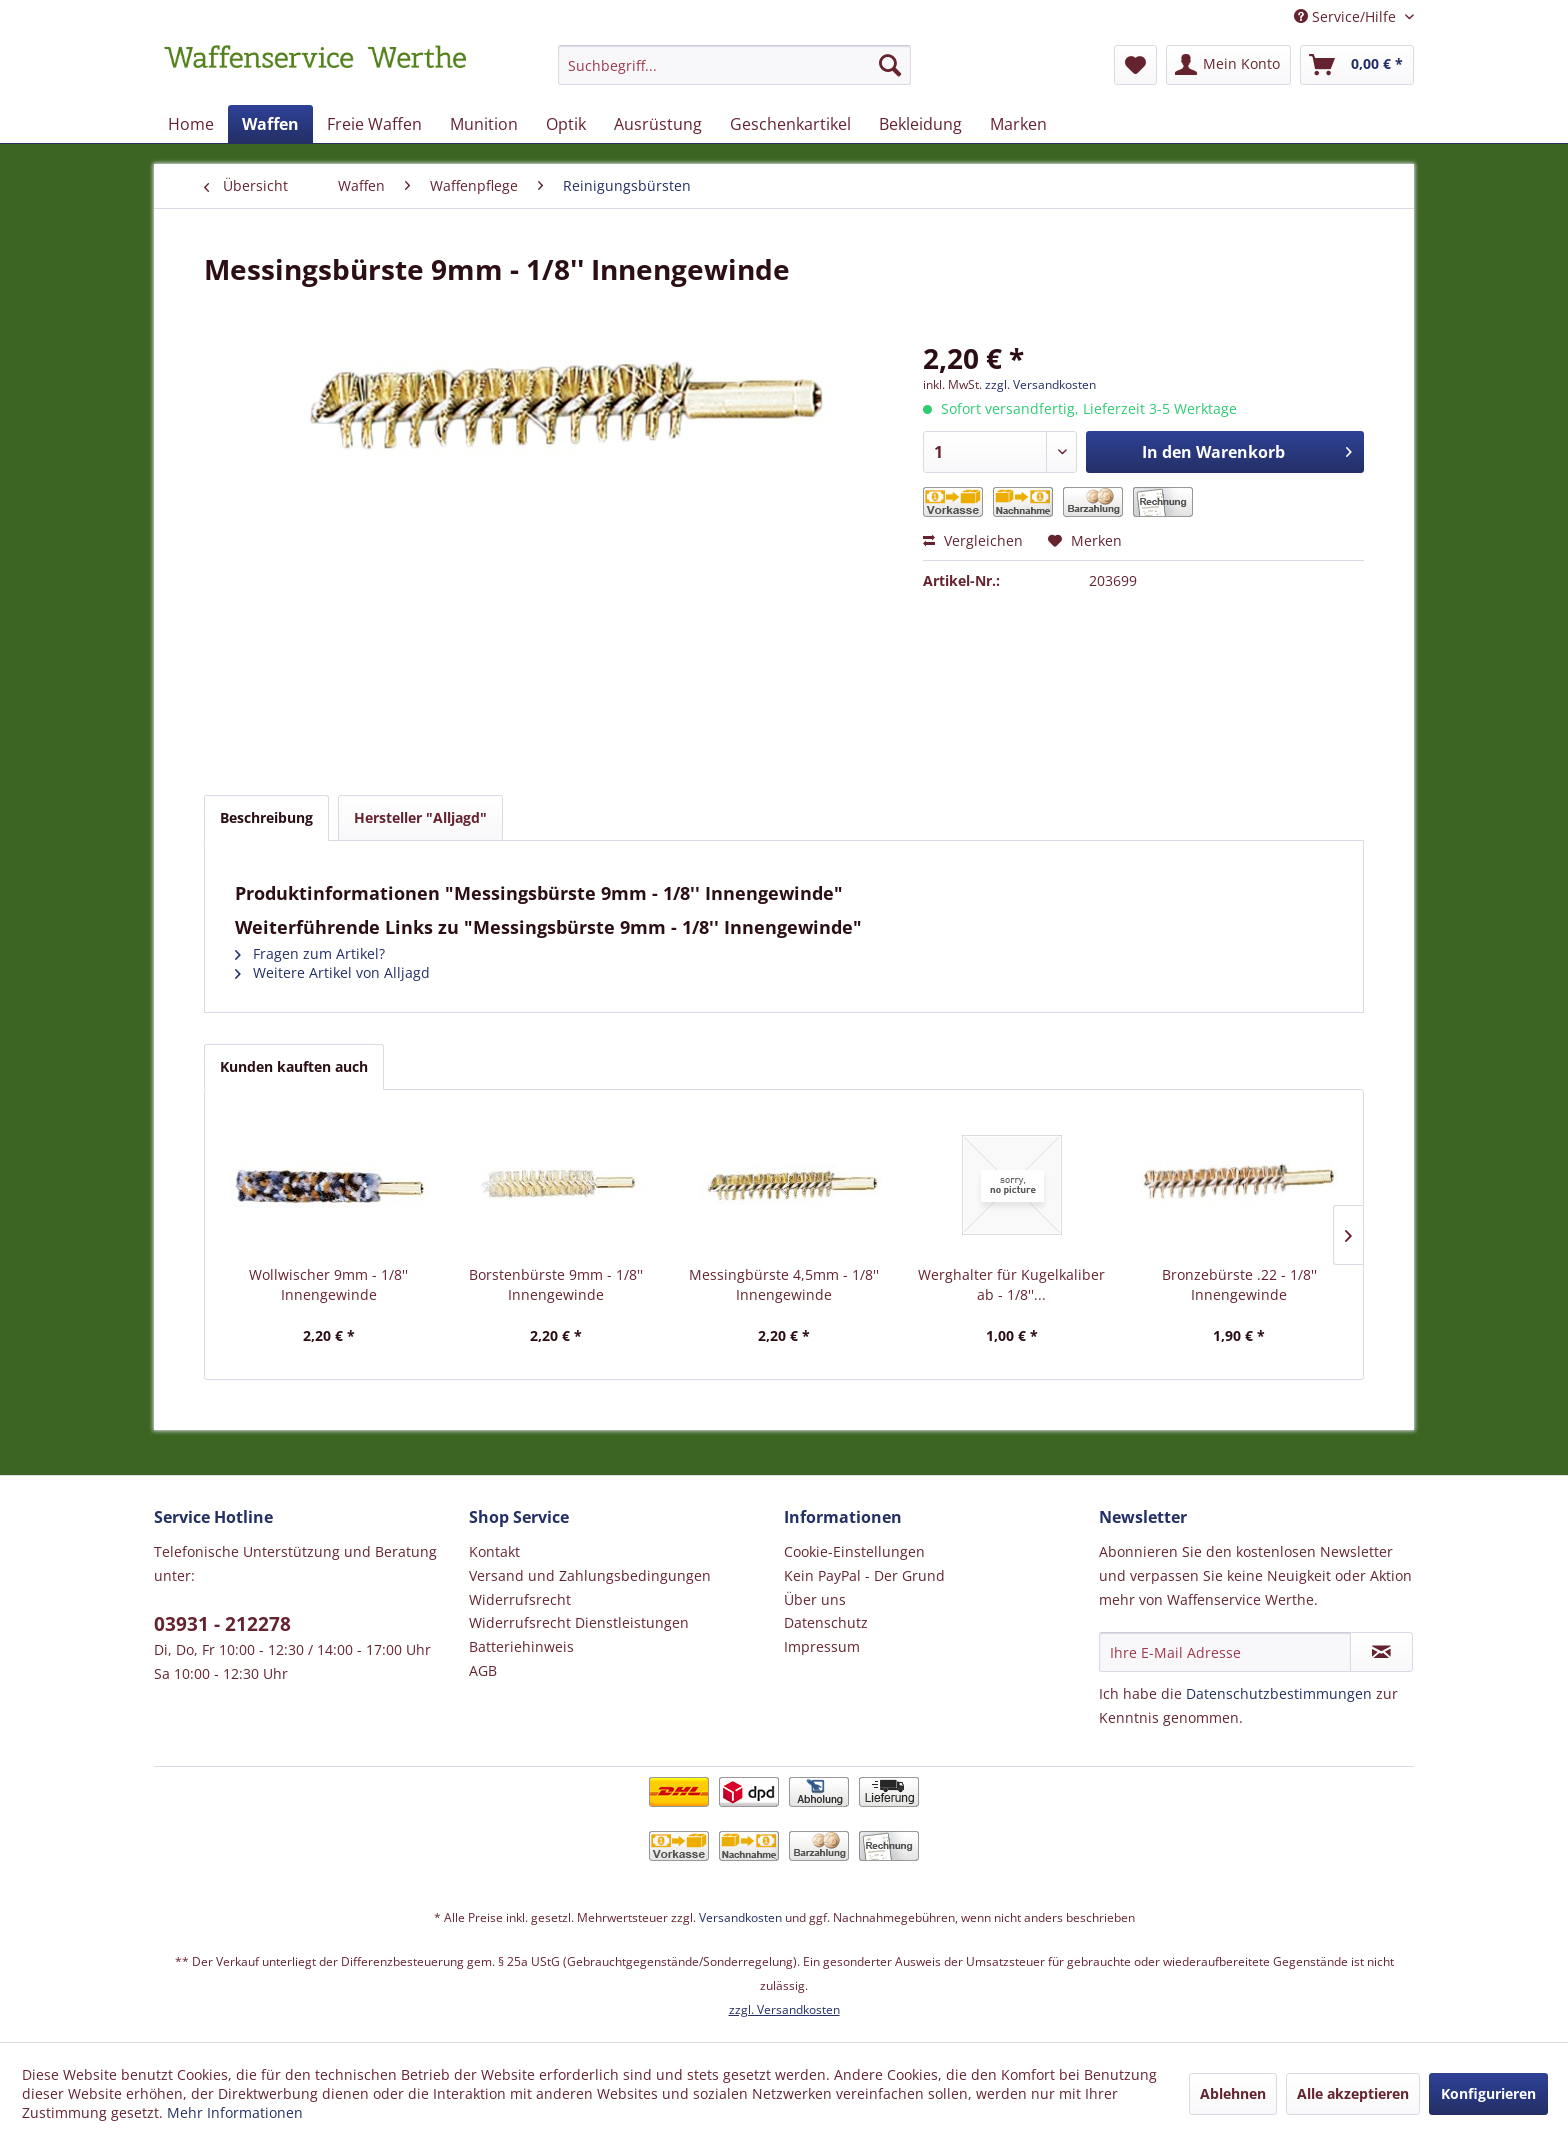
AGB (483, 1670)
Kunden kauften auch (294, 1066)
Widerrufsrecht (520, 1599)
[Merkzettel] (1135, 65)
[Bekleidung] (920, 124)
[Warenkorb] (1357, 65)
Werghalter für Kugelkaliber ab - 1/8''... (1011, 1284)
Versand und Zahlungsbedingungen (590, 1575)
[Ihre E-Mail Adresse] (1225, 1652)
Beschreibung (266, 817)
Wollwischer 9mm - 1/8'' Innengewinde (328, 1284)
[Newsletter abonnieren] (1381, 1652)
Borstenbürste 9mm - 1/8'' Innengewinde (556, 1284)
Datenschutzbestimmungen (1279, 1693)
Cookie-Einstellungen (854, 1551)
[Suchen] (890, 65)
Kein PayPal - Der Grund (864, 1575)
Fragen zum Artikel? (310, 953)
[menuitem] (734, 74)
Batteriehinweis (521, 1646)
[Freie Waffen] (374, 124)
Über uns (815, 1599)
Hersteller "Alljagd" (420, 817)
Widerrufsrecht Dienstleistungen (579, 1622)
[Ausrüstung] (658, 124)
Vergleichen (973, 540)
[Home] (191, 124)
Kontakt (494, 1551)
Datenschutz (826, 1622)
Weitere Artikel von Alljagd (332, 972)
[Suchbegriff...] (734, 65)
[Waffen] (270, 124)
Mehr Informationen (235, 2112)
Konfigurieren (1488, 2093)
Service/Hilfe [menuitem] (1347, 16)
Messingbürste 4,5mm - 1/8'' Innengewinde (784, 1284)
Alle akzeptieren (1353, 2093)
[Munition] (484, 124)
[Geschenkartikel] (790, 124)
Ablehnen (1233, 2093)
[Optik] (566, 124)
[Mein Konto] (1228, 65)
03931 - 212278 (222, 1624)
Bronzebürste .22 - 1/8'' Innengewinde (1239, 1284)
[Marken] (1018, 124)
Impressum (822, 1646)
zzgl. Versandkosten (1040, 384)
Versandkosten (740, 1917)
